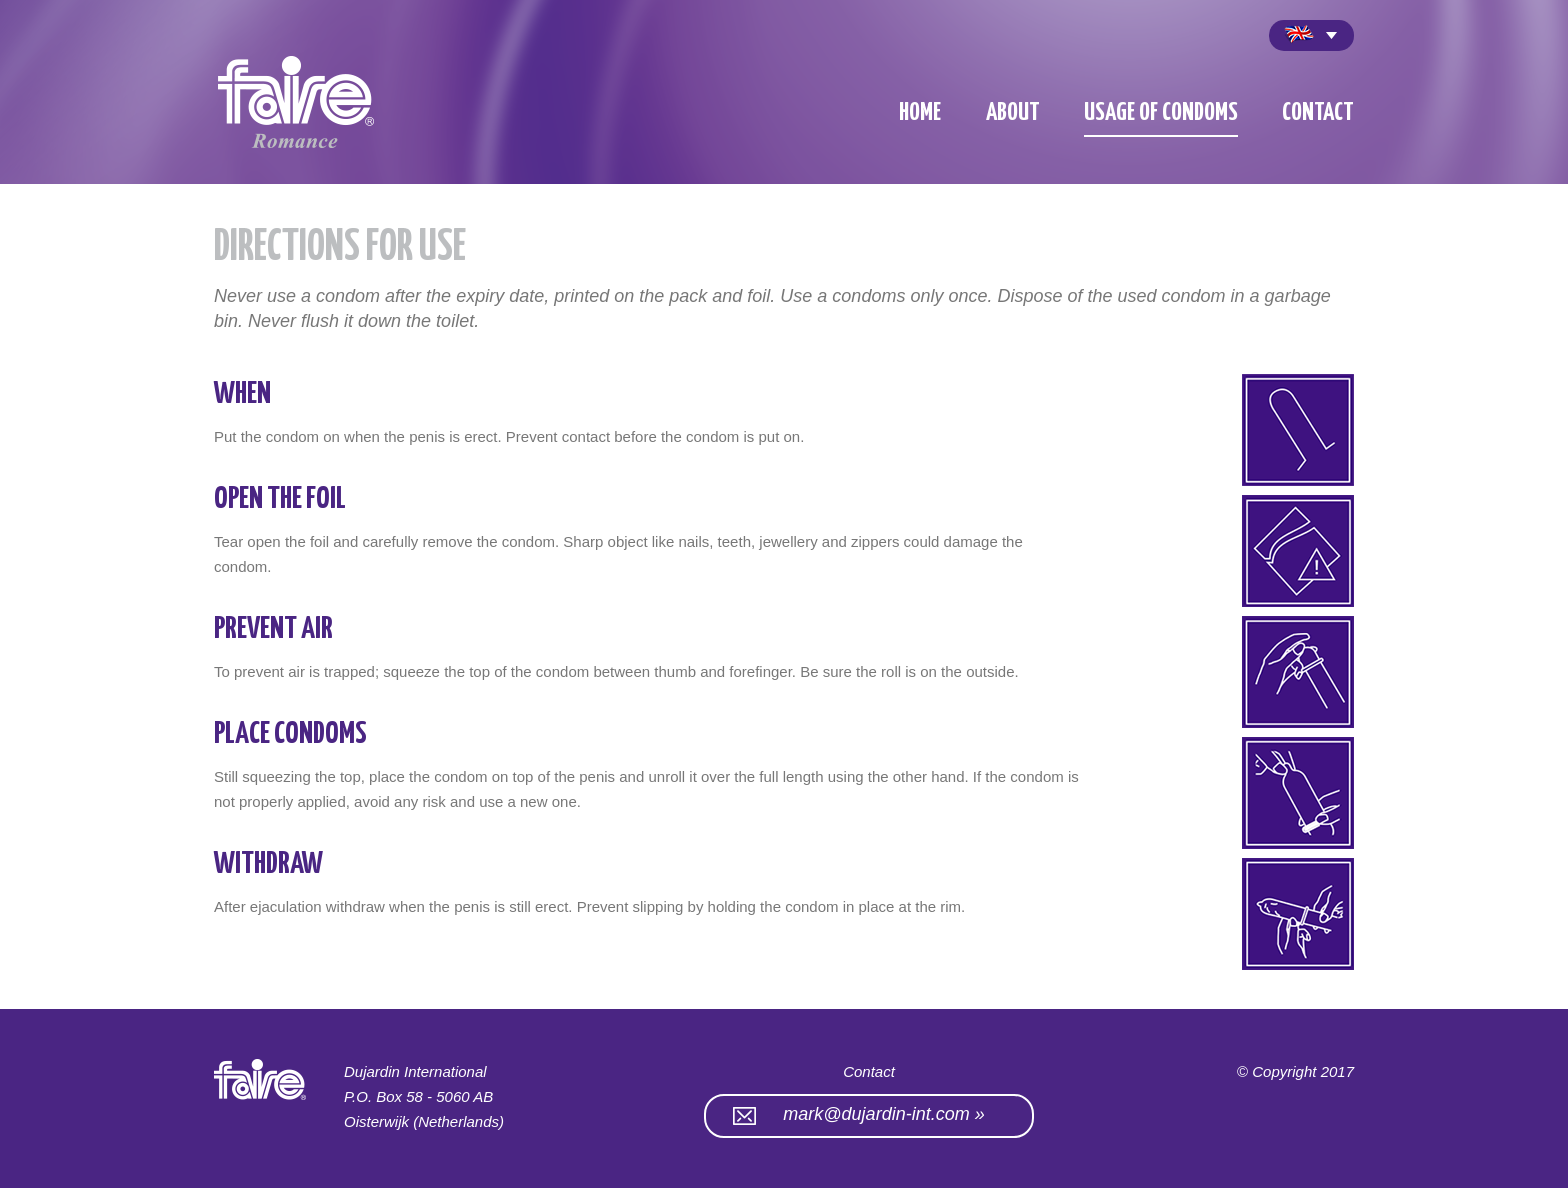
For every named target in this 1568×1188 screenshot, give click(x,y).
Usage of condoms (1161, 113)
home (920, 113)
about (1013, 113)
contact (1318, 113)
